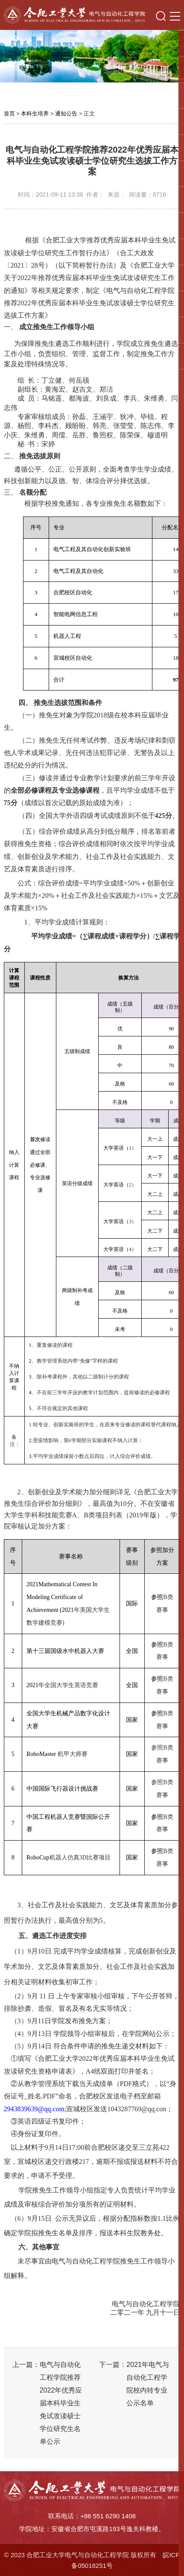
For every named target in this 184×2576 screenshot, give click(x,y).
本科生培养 (35, 113)
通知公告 (66, 113)
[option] (92, 56)
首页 (9, 113)
